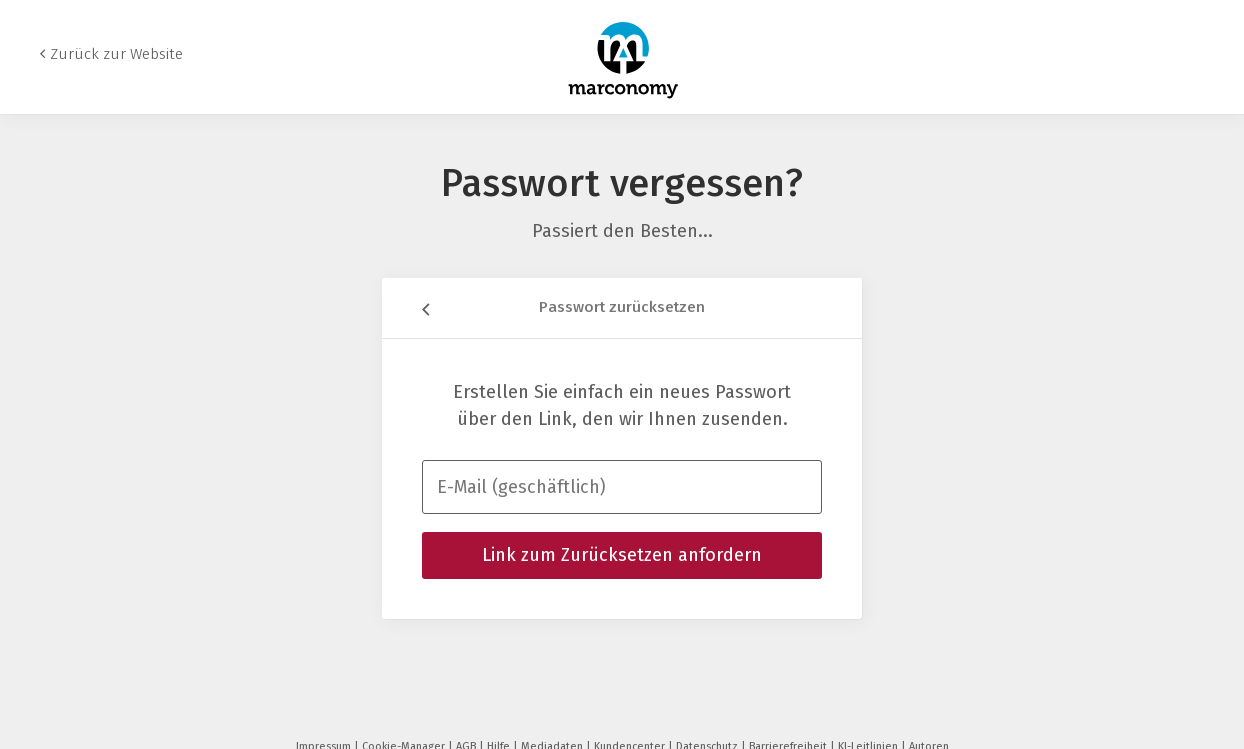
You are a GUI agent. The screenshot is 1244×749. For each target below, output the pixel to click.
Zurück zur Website (116, 54)
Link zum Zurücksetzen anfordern (622, 555)
